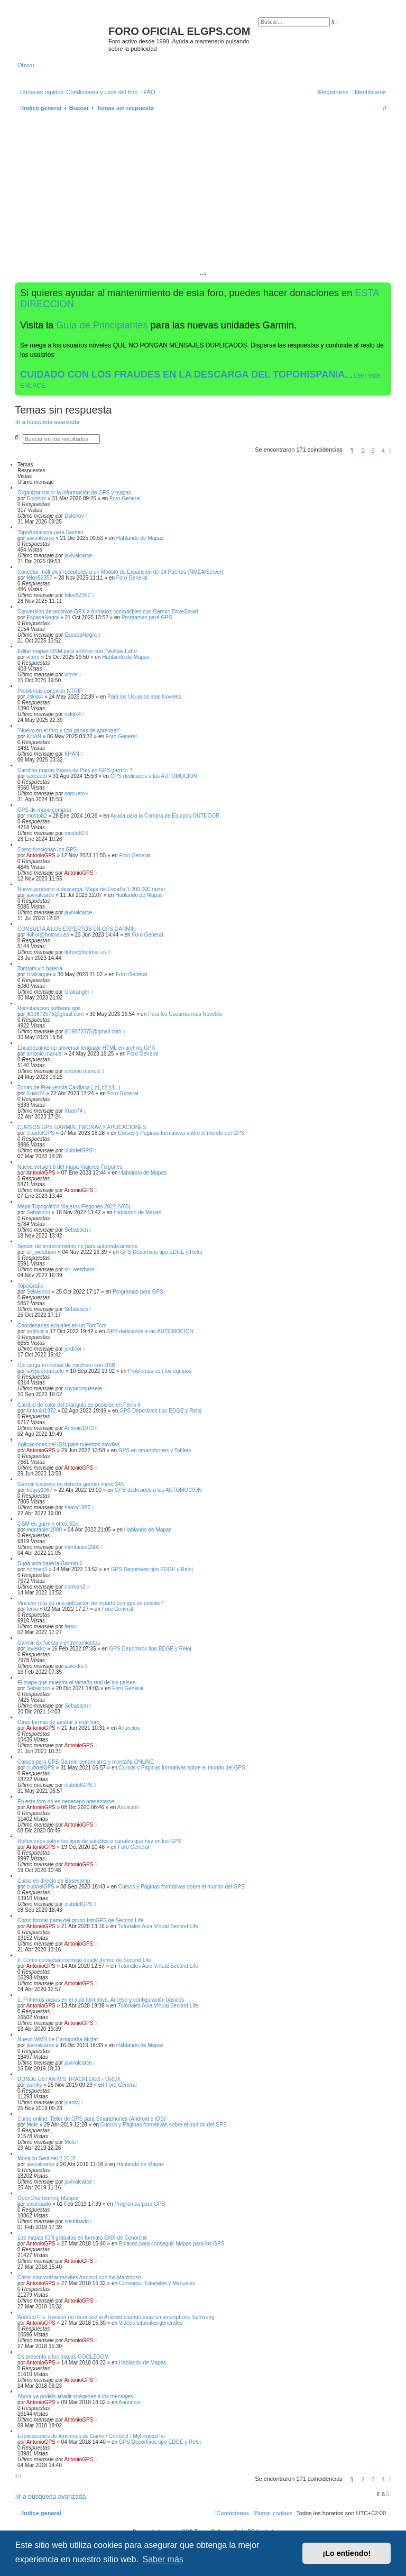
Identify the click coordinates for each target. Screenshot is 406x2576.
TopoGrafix (30, 1286)
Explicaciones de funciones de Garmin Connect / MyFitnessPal (90, 2436)
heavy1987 (39, 1490)
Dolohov (36, 498)
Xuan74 (35, 1093)
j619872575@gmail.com (55, 1014)
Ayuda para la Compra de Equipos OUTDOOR (165, 816)
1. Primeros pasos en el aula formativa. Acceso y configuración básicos (100, 2000)
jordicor (35, 1331)
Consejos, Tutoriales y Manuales (157, 2283)
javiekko (35, 1649)
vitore (32, 657)
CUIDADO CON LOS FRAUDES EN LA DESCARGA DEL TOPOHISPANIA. (185, 374)
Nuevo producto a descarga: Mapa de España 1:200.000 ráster (91, 889)
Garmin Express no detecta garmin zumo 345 (70, 1484)
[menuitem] (101, 92)
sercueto (36, 776)
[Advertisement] (203, 196)
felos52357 (39, 578)
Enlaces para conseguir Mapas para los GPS (172, 2244)
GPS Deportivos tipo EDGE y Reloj (161, 1252)
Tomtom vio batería (39, 968)
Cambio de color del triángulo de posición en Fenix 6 (79, 1405)
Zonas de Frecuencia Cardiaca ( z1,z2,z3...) (69, 1087)
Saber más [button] (162, 2559)
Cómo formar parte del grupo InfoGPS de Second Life (80, 1920)
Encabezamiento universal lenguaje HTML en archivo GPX (86, 1048)
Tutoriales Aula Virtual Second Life (157, 1926)
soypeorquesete (45, 1371)
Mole (32, 2125)
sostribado (38, 2204)
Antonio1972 (41, 1411)
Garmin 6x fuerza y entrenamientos (58, 1643)
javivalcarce (40, 538)
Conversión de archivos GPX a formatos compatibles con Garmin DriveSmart (107, 612)
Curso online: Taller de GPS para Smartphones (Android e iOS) (91, 2119)
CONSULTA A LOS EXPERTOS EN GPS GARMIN (76, 929)
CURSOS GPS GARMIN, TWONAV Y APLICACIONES (81, 1127)
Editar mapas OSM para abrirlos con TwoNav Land (76, 651)
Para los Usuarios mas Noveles (144, 697)
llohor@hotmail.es (47, 935)
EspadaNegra (42, 617)
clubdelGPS (40, 1133)
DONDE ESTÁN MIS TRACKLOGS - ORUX (69, 2079)
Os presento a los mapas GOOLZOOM (63, 2357)
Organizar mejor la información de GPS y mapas (74, 493)
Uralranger (38, 974)
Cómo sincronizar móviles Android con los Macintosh (79, 2277)
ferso (32, 1609)
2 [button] (362, 450)
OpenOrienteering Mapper (48, 2198)
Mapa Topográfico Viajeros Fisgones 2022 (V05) (74, 1206)
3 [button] (373, 450)
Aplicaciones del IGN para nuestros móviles (68, 1444)
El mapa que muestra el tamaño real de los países (76, 1682)
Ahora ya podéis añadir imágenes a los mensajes (75, 2396)
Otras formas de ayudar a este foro (58, 1722)
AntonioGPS (41, 855)
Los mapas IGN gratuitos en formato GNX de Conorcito (82, 2238)
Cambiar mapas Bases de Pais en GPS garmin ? (74, 770)
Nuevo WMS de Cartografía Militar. (58, 2039)
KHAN (33, 736)
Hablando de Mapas (140, 538)
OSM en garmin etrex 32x (47, 1524)
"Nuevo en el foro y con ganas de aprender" (68, 731)
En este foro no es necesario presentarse (65, 1801)
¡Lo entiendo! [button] (346, 2553)
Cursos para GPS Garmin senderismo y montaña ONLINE (85, 1762)
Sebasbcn (38, 1212)
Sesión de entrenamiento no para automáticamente (77, 1246)
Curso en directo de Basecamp (53, 1881)
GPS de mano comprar (44, 810)
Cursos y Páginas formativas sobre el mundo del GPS (181, 1133)
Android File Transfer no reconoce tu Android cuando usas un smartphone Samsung (115, 2317)
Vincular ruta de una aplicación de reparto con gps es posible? (90, 1603)
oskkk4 (34, 697)
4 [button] (383, 450)
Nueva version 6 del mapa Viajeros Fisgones (69, 1167)
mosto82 (36, 816)
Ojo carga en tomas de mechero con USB (66, 1365)
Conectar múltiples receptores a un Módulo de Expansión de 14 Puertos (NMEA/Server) (120, 572)
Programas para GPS (147, 617)
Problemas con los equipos (159, 1371)
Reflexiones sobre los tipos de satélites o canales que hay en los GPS (99, 1841)
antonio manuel (44, 1054)
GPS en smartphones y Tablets (154, 1450)
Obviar (25, 65)
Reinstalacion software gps (49, 1008)
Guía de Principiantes (101, 325)
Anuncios (129, 1728)
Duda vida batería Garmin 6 (49, 1563)
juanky (34, 2085)
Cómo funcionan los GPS (47, 849)
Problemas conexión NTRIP (49, 691)
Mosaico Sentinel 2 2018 (46, 2158)
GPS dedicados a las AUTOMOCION (153, 776)
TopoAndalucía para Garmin (50, 532)
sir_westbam (41, 1252)
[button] (390, 450)
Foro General (125, 498)
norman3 (36, 1569)
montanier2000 (44, 1530)
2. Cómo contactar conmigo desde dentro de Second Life (84, 1960)
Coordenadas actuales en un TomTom (61, 1325)
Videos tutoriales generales (150, 2323)
